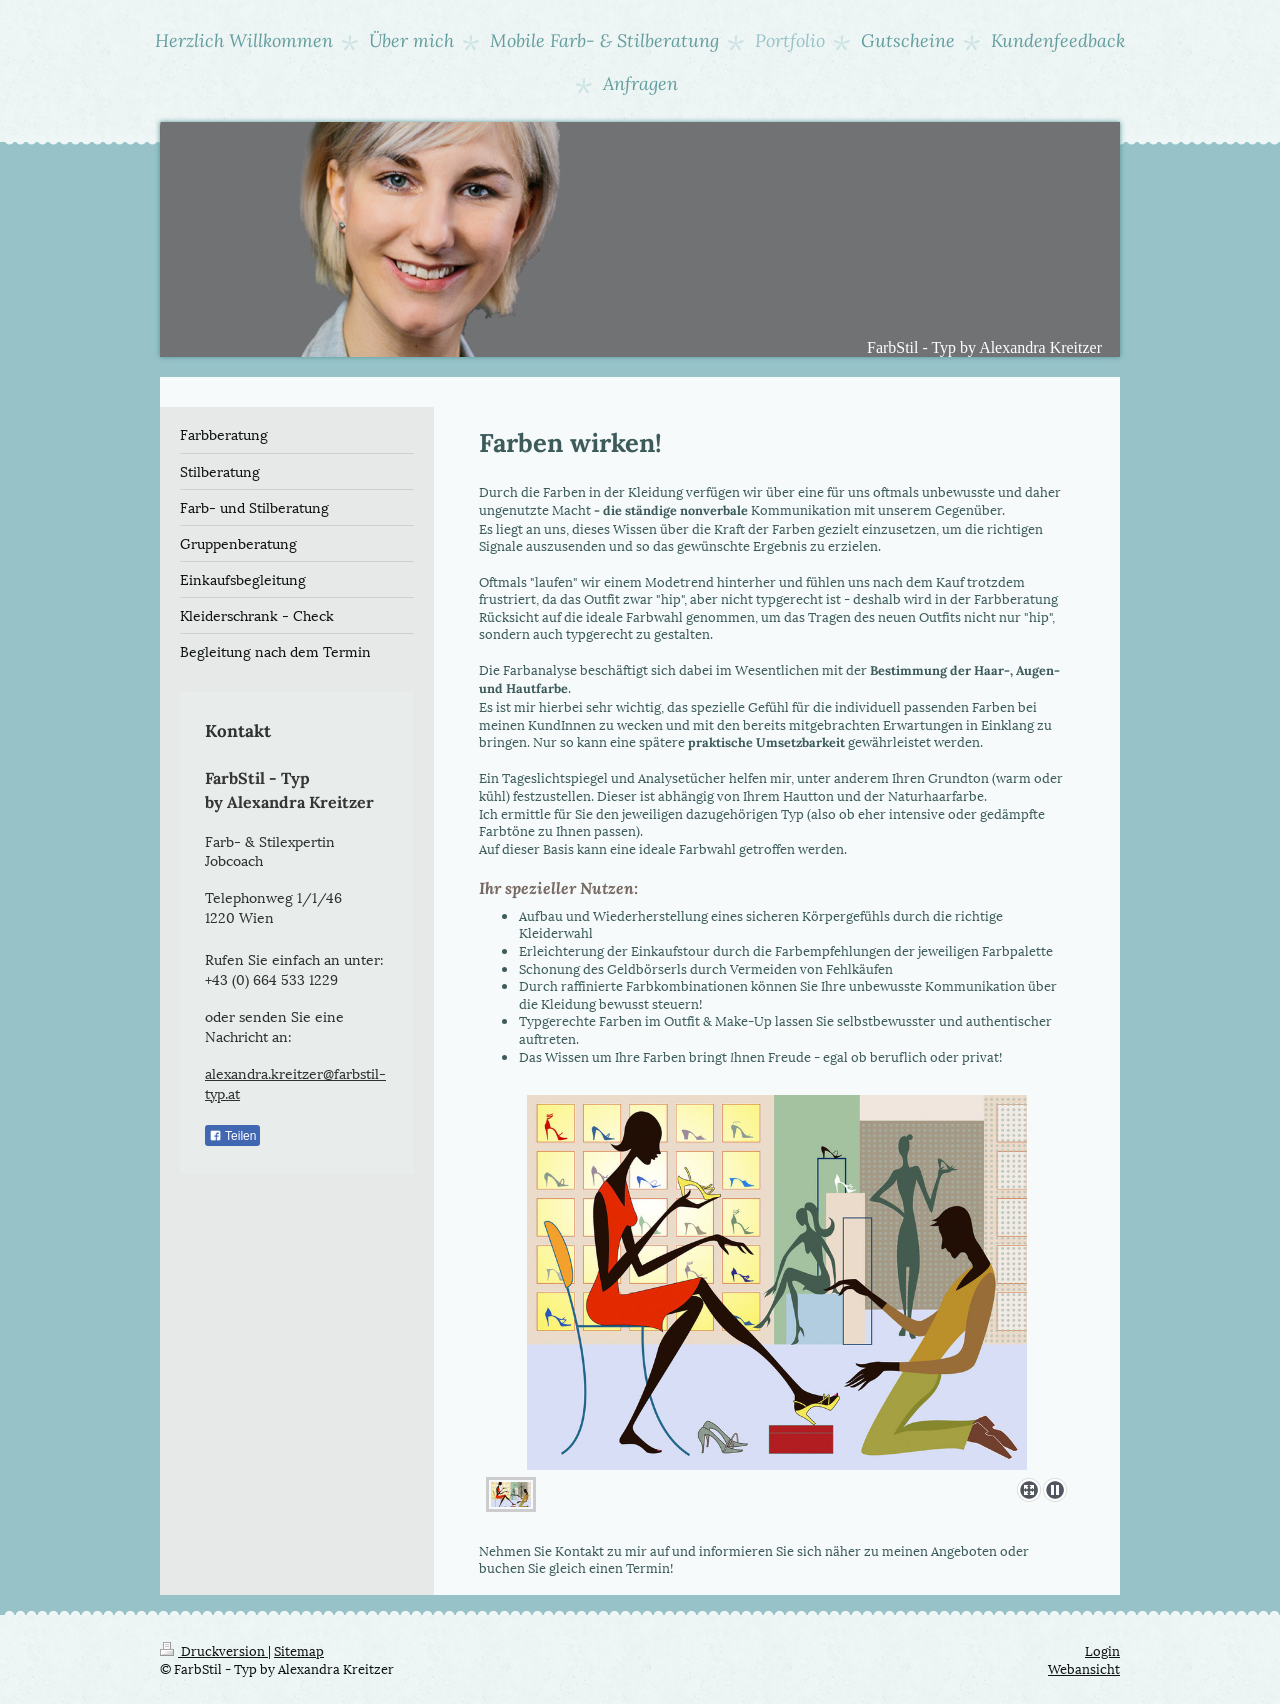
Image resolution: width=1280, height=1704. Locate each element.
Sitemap (299, 1650)
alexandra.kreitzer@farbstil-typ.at (295, 1082)
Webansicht (1084, 1668)
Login (1102, 1650)
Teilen (232, 1136)
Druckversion (214, 1650)
